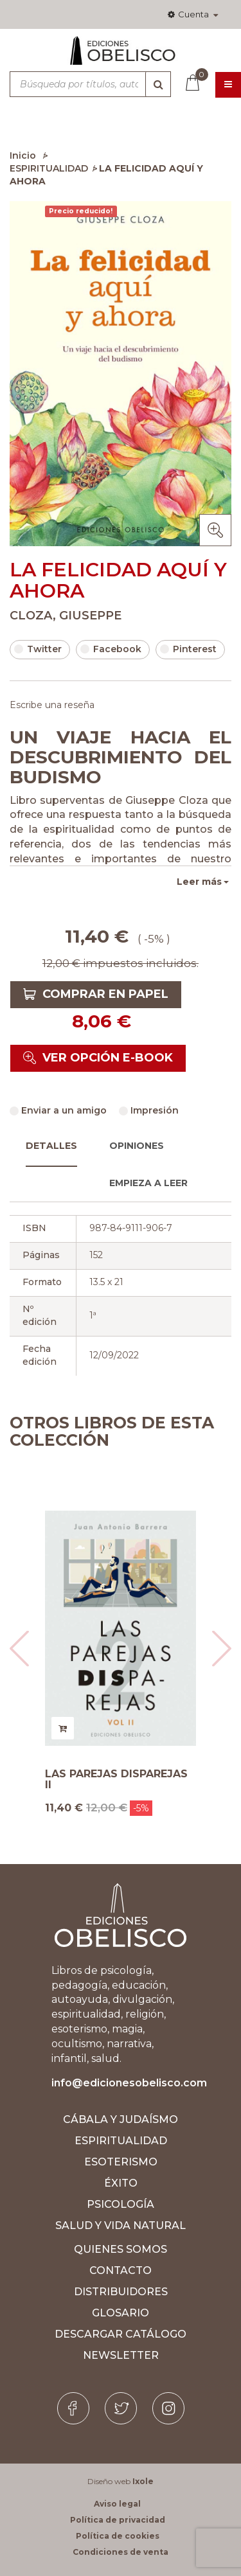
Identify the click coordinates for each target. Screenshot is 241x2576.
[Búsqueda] (158, 84)
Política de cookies (117, 2536)
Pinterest (188, 649)
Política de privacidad (117, 2520)
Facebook (110, 649)
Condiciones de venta (120, 2552)
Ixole (143, 2481)
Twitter (38, 649)
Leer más (199, 881)
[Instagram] (168, 2408)
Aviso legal (117, 2504)
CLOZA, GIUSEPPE (65, 615)
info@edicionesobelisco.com (129, 2083)
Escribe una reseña (52, 705)
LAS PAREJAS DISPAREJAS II (116, 1779)
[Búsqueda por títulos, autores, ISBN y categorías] (90, 84)
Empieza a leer (148, 1183)
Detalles (51, 1145)
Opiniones (136, 1145)
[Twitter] (121, 2408)
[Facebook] (73, 2408)
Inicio (23, 155)
